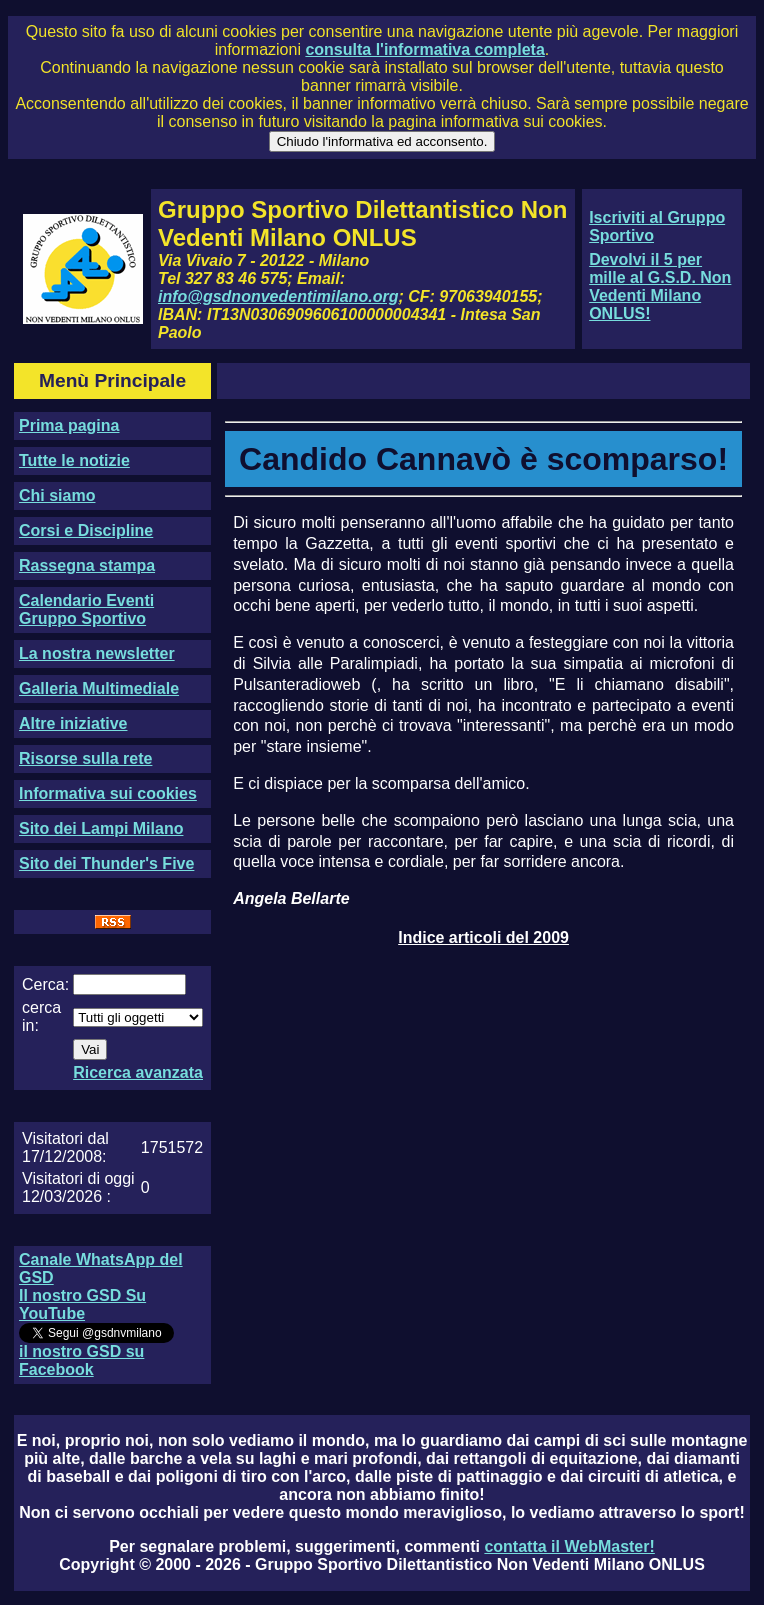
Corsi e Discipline (86, 530)
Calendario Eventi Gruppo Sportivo (86, 609)
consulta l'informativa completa (424, 49)
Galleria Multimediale (99, 688)
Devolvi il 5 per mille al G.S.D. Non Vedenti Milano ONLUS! (660, 286)
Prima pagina (69, 425)
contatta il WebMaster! (569, 1546)
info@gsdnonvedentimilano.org (278, 296)
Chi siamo (57, 495)
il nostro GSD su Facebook (81, 1360)
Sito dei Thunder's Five (106, 863)
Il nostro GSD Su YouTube (82, 1304)
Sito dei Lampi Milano (101, 828)
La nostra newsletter (97, 653)
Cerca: (45, 984)
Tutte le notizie (74, 460)
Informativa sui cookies (108, 793)
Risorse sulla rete (85, 758)
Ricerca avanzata (138, 1072)
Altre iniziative (73, 723)
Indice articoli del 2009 (483, 937)
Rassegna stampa (87, 565)
